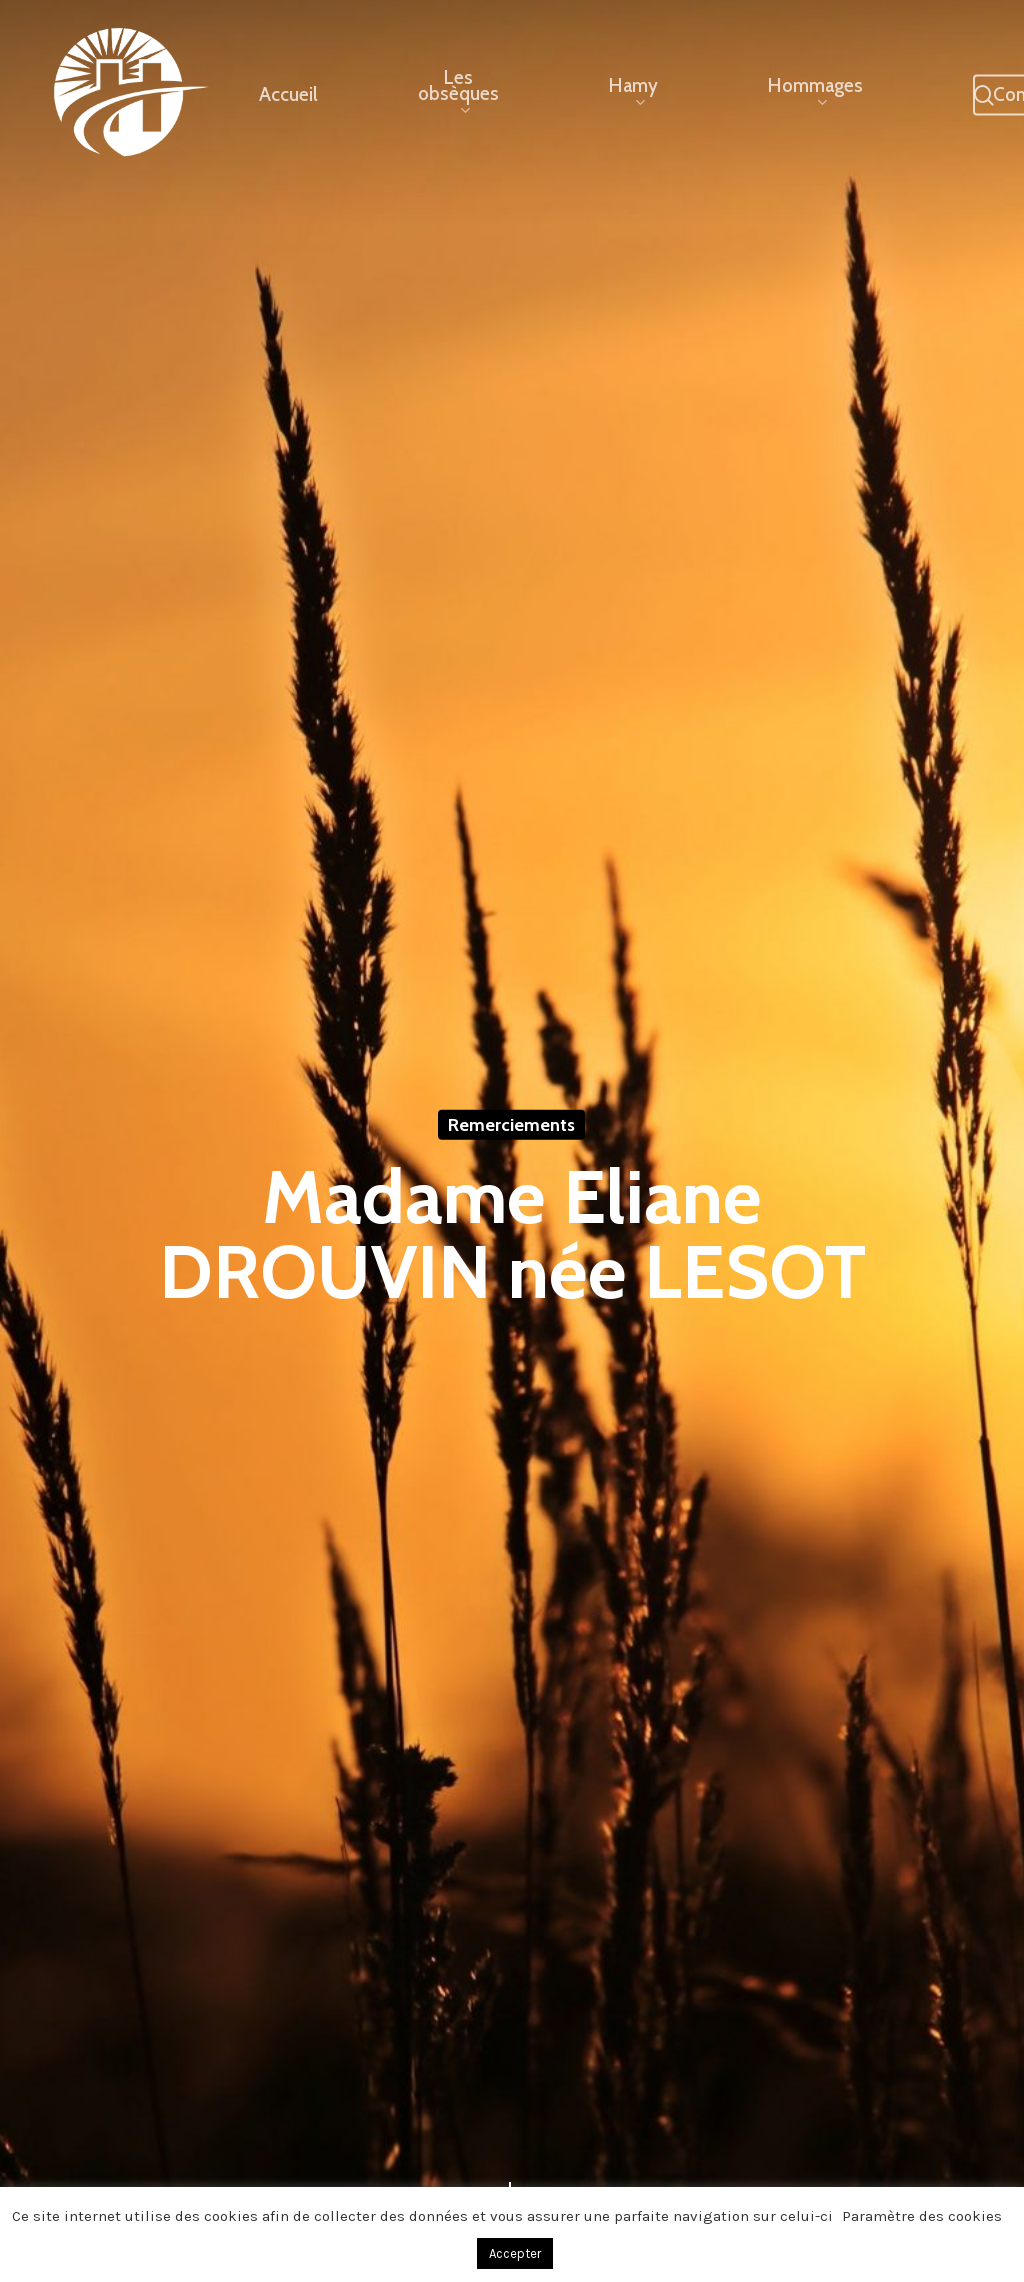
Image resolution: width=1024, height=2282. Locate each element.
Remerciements (511, 1125)
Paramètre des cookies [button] (922, 2216)
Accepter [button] (515, 2253)
